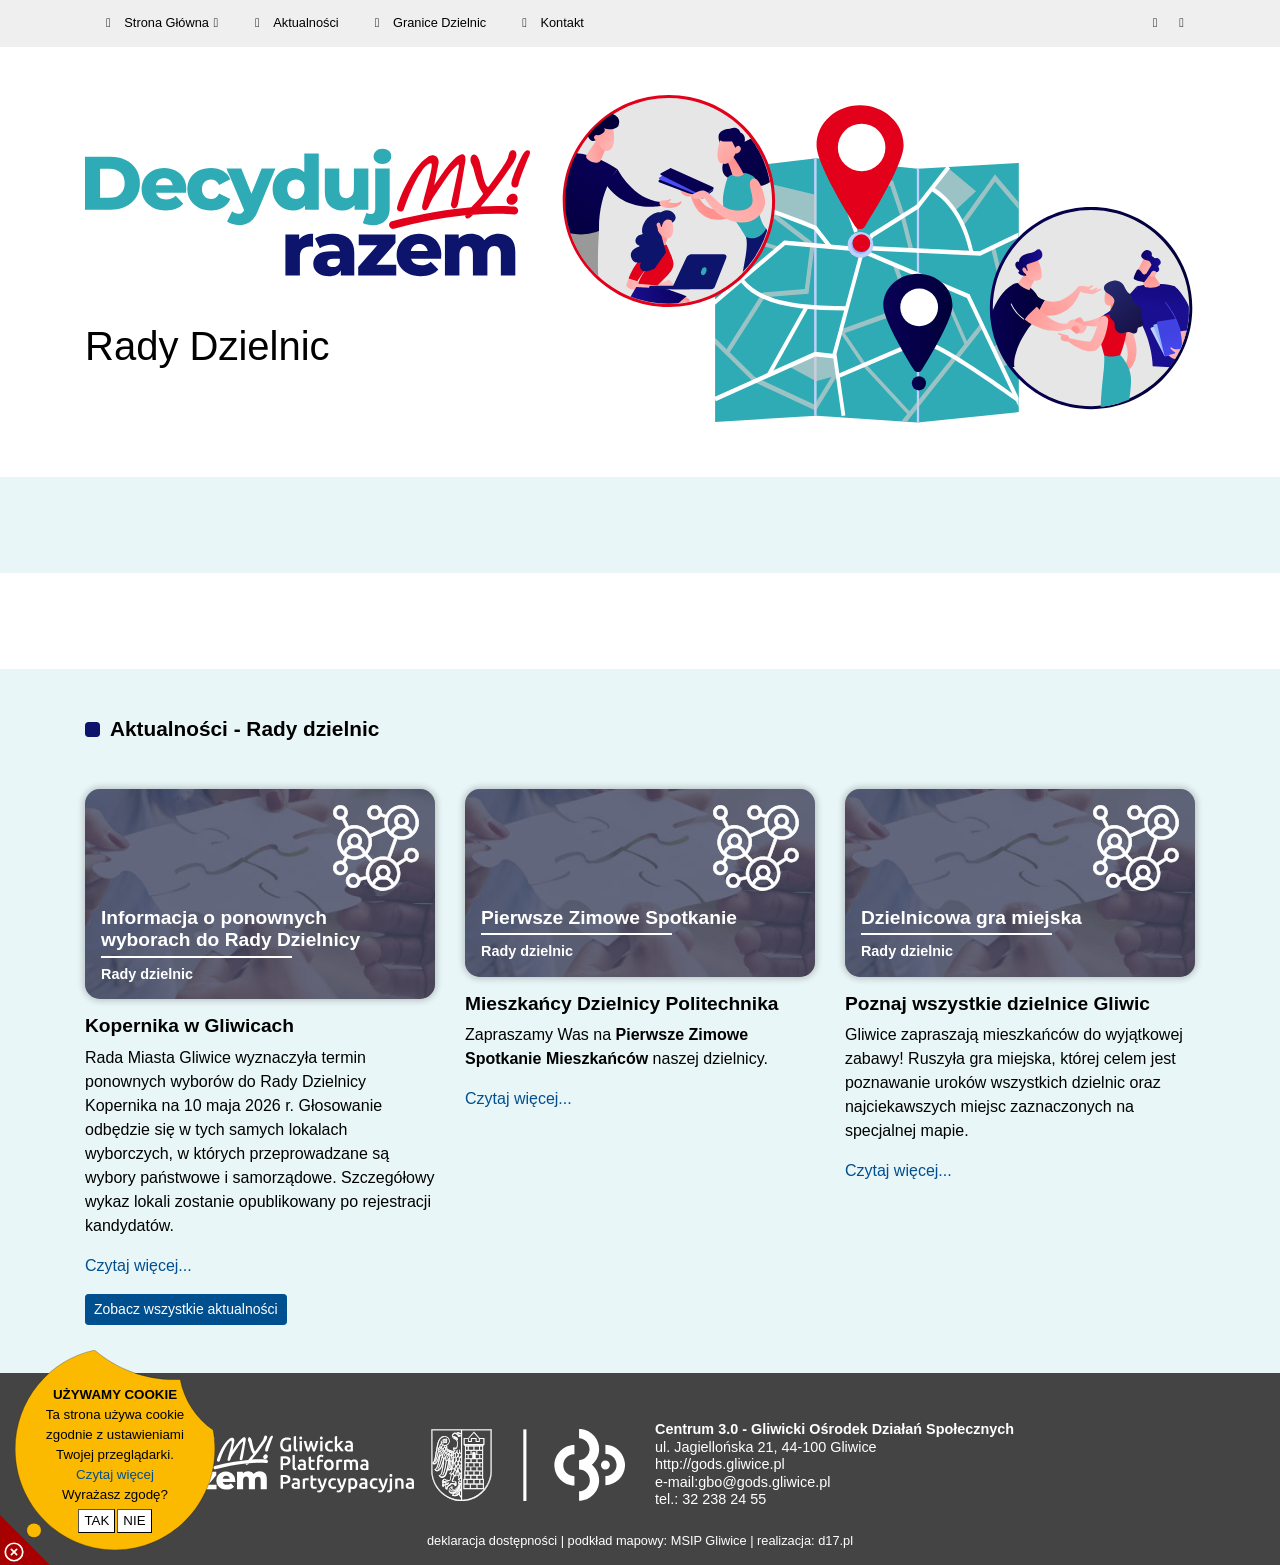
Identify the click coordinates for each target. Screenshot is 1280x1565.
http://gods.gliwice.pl (720, 1464)
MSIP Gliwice (709, 1540)
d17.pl (835, 1540)
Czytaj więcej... (138, 1265)
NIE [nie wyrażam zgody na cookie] (134, 1520)
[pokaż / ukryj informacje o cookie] (25, 1540)
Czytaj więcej (115, 1474)
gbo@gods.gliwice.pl (764, 1482)
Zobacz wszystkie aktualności (186, 1309)
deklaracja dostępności (492, 1540)
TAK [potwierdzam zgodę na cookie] (96, 1520)
